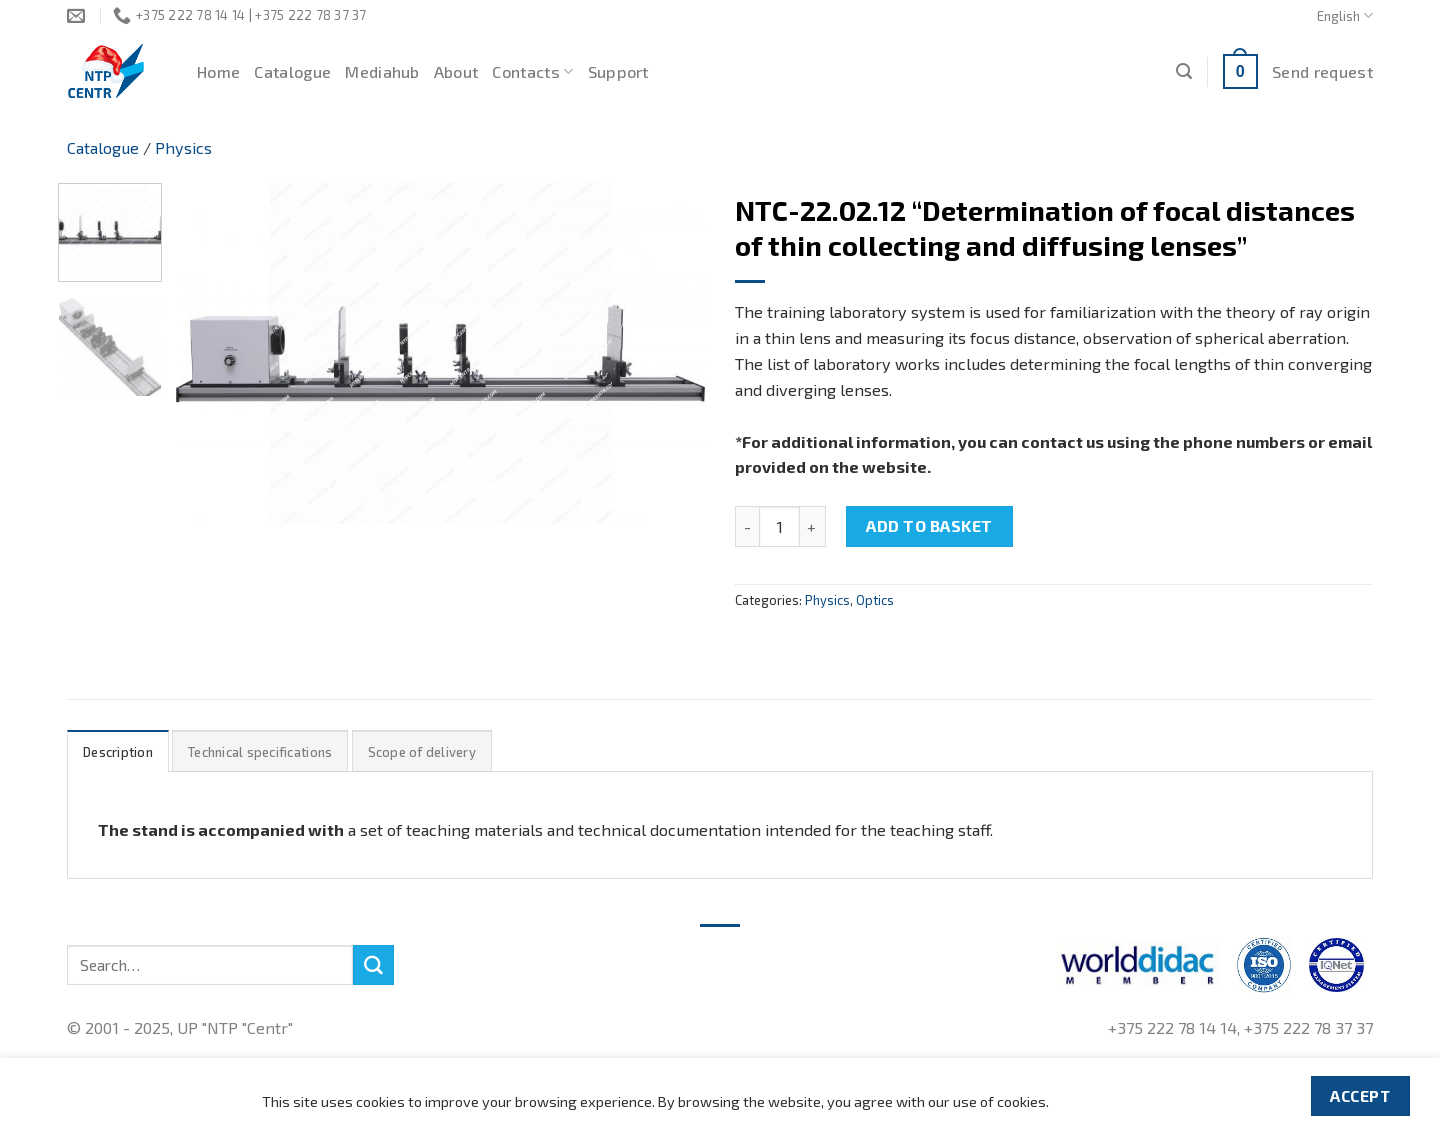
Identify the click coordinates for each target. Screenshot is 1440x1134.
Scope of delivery (422, 752)
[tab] (118, 751)
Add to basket (929, 525)
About (456, 71)
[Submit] (373, 965)
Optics (875, 600)
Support (618, 71)
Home (218, 71)
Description (118, 752)
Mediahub (382, 71)
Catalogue (292, 71)
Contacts (532, 72)
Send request (1322, 71)
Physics (183, 147)
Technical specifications (260, 752)
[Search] (1184, 71)
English (1345, 15)
